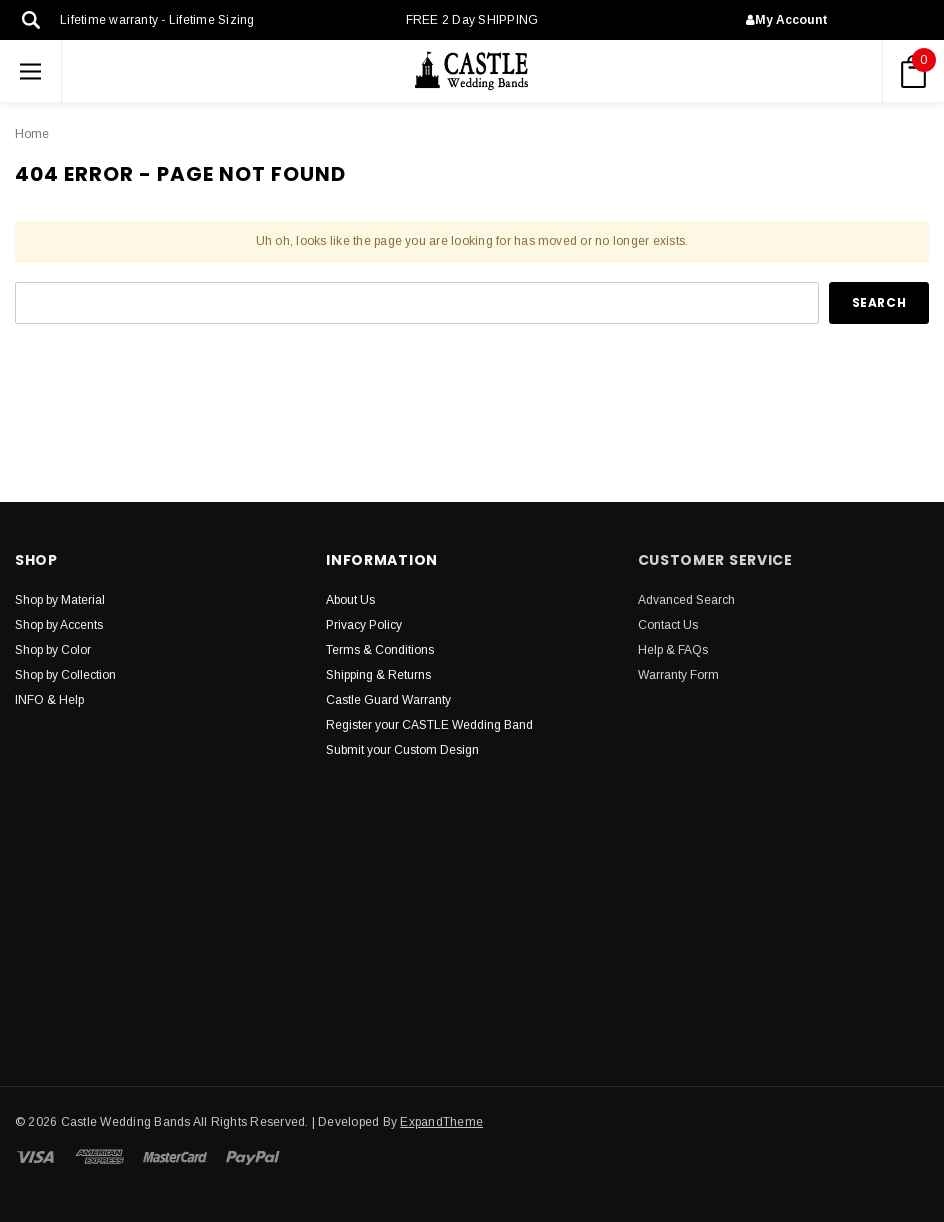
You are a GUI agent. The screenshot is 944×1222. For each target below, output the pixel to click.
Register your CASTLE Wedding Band (429, 725)
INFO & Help (49, 700)
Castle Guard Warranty (388, 700)
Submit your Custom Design (402, 750)
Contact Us (668, 625)
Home (32, 134)
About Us (350, 600)
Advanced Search (686, 600)
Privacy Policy (364, 625)
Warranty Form (678, 675)
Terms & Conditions (380, 650)
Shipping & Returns (378, 675)
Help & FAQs (673, 650)
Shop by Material (60, 600)
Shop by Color (53, 650)
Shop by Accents (59, 625)
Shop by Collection (65, 675)
